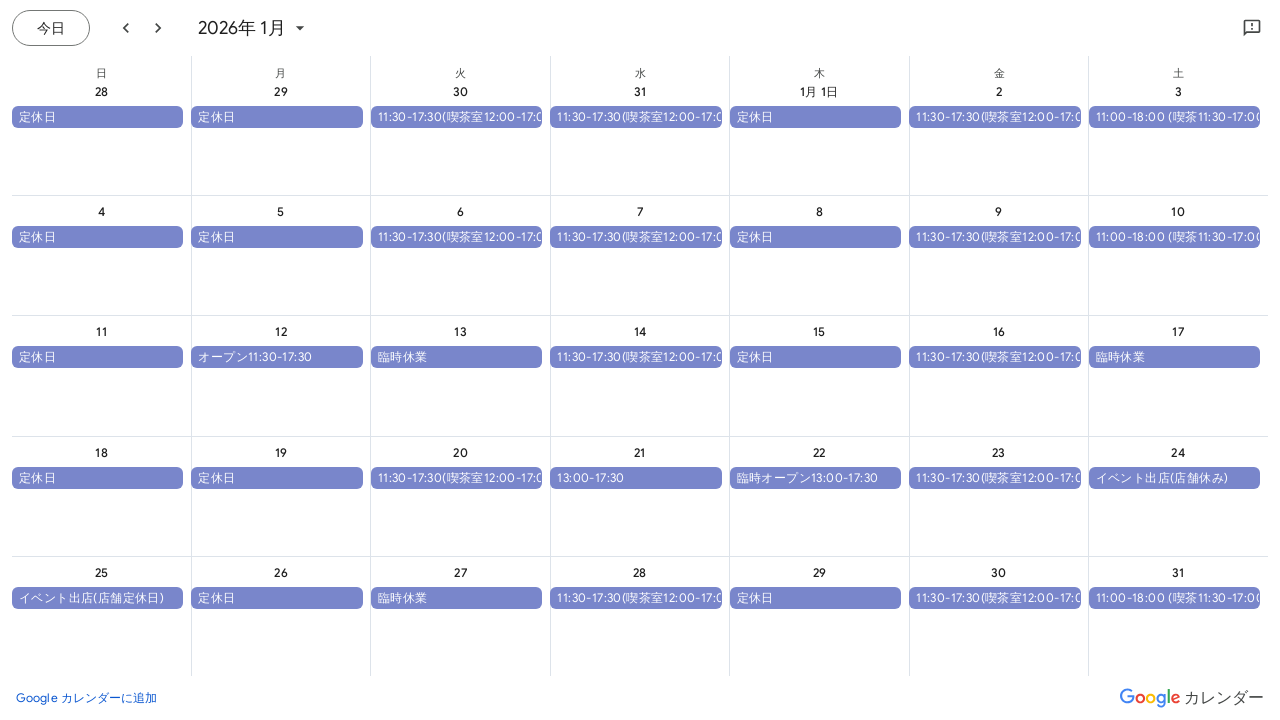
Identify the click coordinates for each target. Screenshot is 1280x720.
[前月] (126, 28)
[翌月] (158, 28)
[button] (97, 117)
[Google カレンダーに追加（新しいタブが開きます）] (87, 698)
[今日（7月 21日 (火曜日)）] (51, 28)
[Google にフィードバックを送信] (1252, 28)
